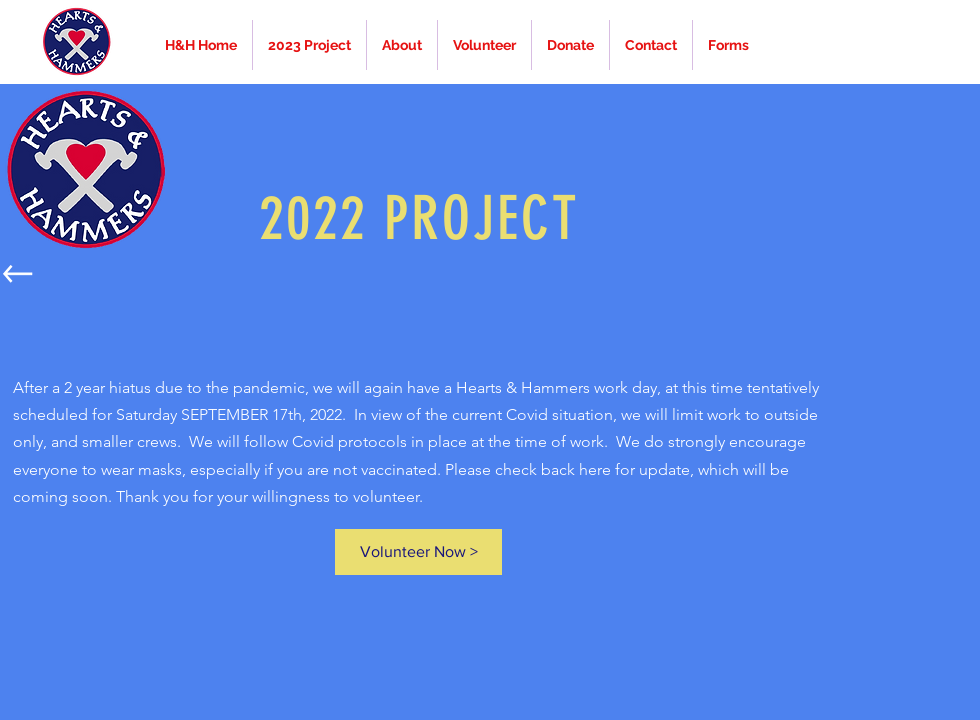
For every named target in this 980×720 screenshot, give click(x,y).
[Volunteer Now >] (418, 552)
